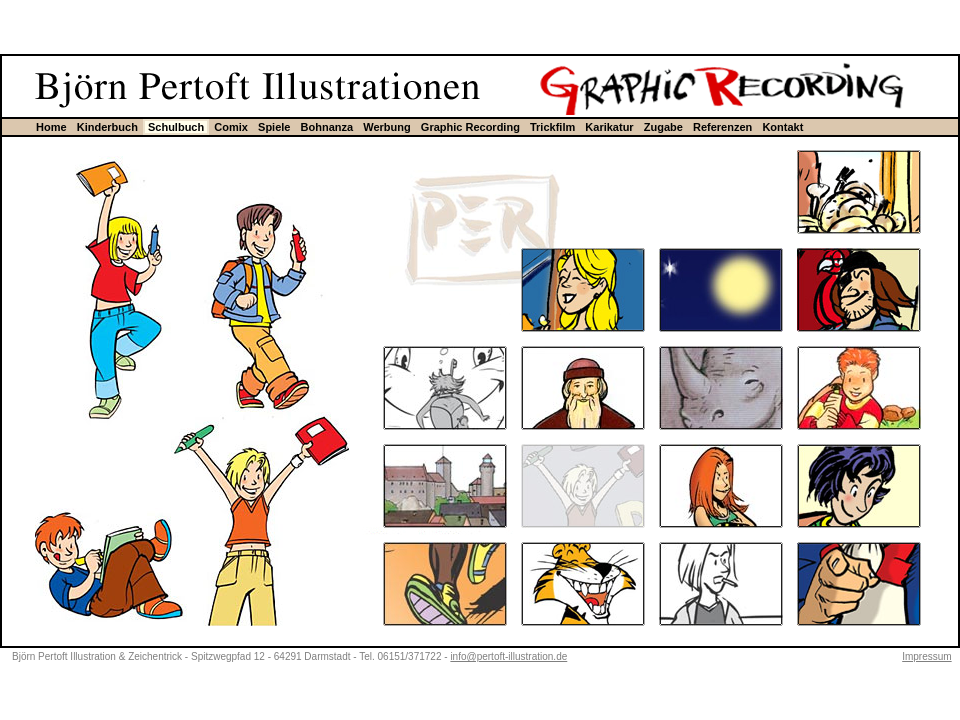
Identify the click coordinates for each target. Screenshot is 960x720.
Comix (231, 127)
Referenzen (722, 127)
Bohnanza (327, 127)
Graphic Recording (470, 127)
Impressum (926, 656)
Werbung (387, 127)
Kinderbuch (107, 127)
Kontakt (782, 127)
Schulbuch (176, 127)
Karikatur (609, 127)
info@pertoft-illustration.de (508, 656)
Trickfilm (552, 127)
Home (51, 127)
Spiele (274, 127)
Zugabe (663, 127)
